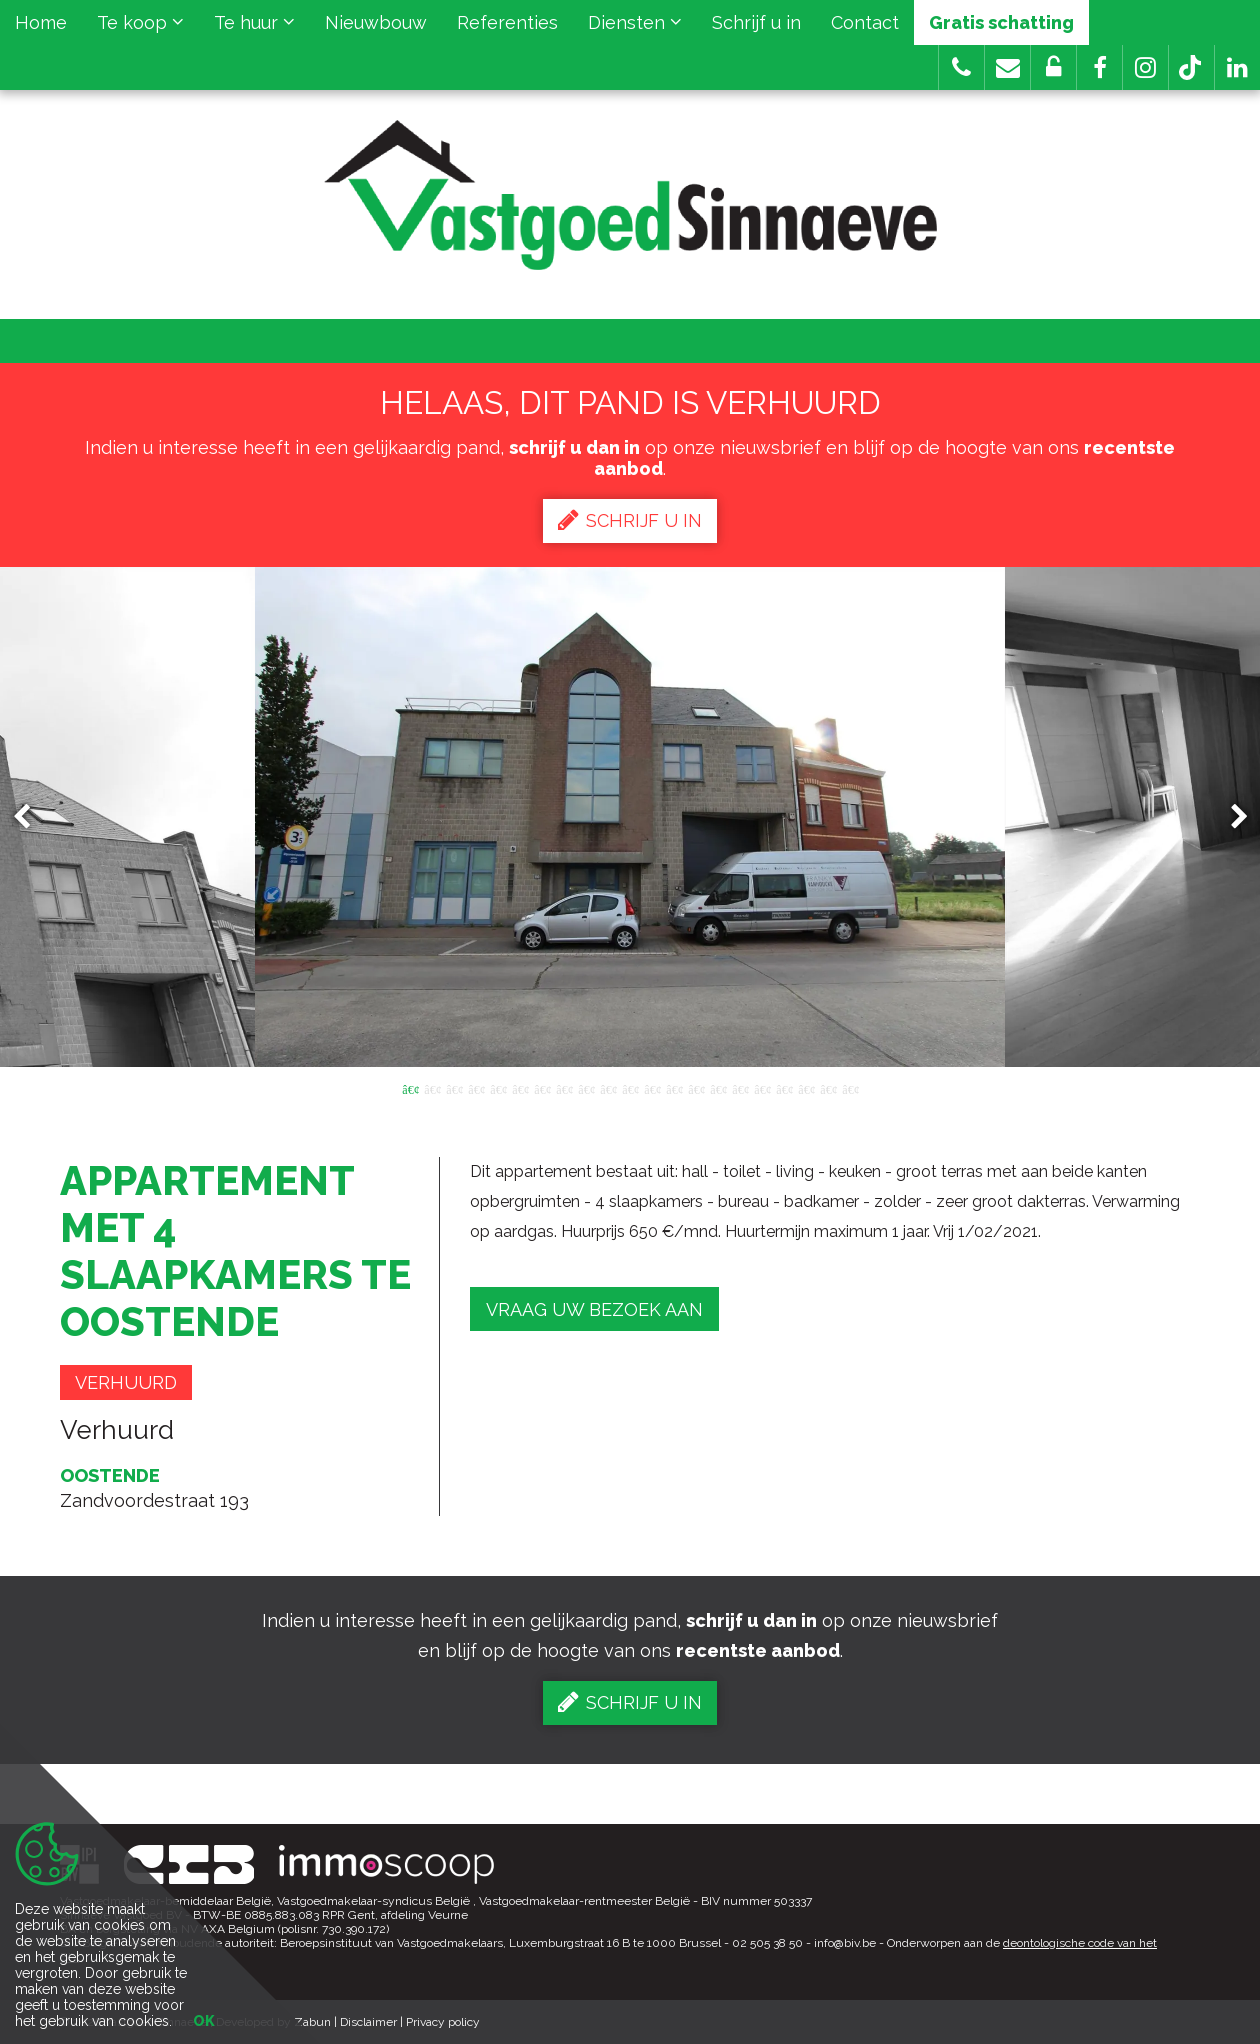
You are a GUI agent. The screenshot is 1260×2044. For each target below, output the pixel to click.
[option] (630, 817)
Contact (865, 22)
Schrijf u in (756, 22)
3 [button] (454, 1088)
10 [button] (608, 1088)
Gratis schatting (1001, 22)
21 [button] (850, 1088)
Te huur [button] (254, 22)
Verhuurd (126, 1382)
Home (41, 22)
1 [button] (410, 1088)
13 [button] (674, 1088)
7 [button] (542, 1088)
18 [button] (784, 1088)
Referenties (507, 22)
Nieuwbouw (376, 22)
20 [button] (828, 1088)
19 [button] (806, 1088)
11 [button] (630, 1088)
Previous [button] (31, 817)
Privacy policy (443, 2022)
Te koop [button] (140, 22)
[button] (1099, 67)
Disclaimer (368, 2022)
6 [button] (520, 1088)
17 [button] (762, 1088)
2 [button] (432, 1088)
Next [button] (1230, 817)
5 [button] (498, 1088)
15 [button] (718, 1088)
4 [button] (476, 1088)
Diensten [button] (635, 22)
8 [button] (564, 1088)
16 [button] (740, 1088)
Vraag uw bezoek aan (594, 1309)
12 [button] (652, 1088)
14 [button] (696, 1088)
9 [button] (586, 1088)
